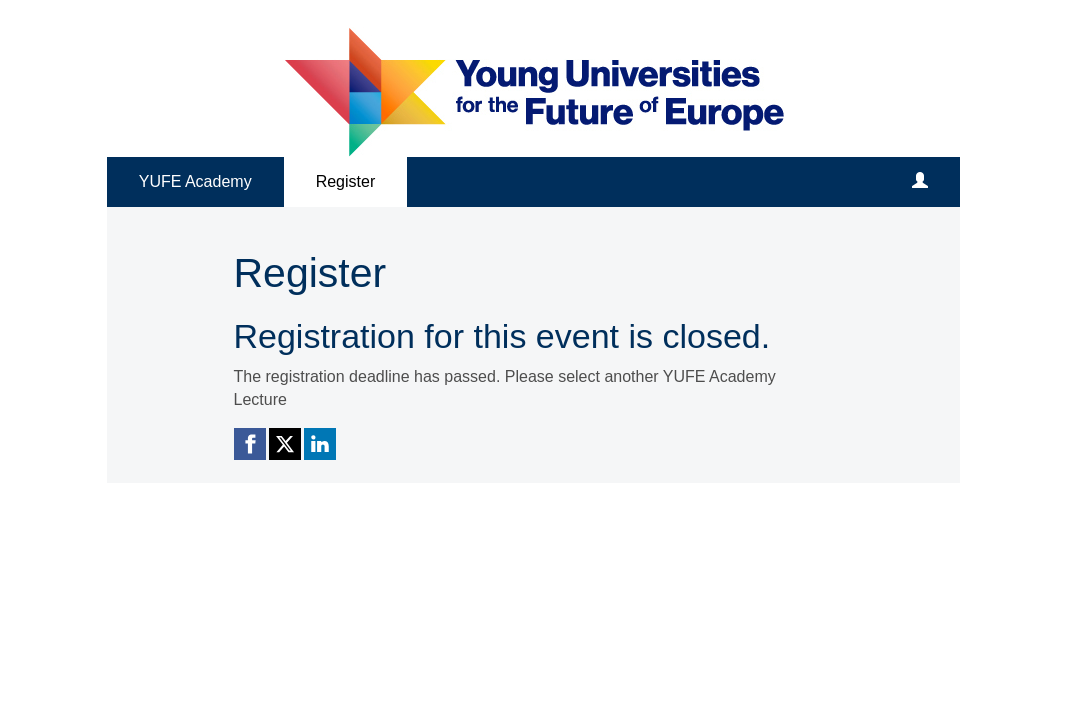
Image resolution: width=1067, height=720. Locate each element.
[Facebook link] (250, 444)
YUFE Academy (195, 181)
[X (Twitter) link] (285, 444)
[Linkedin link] (320, 444)
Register (346, 181)
